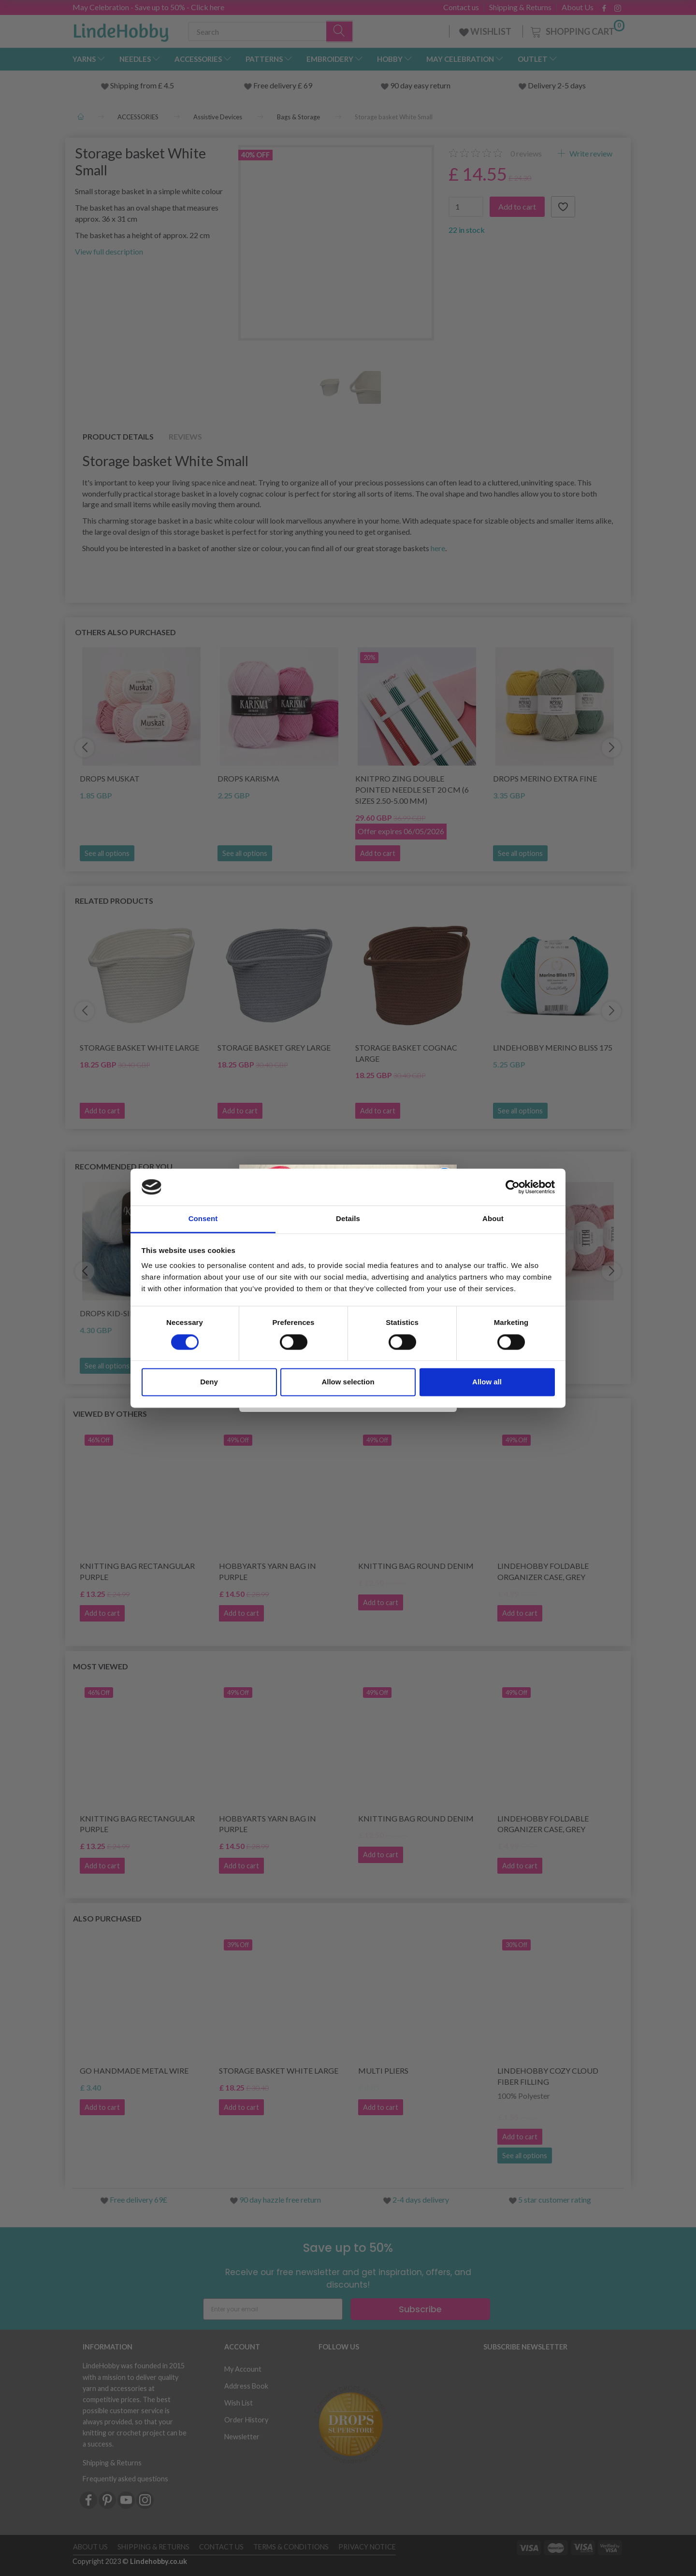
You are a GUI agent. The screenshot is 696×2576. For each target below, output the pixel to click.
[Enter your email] (273, 2309)
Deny (209, 1382)
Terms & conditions (291, 2547)
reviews (526, 153)
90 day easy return (420, 85)
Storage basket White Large (139, 1047)
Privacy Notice (367, 2547)
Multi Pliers (383, 2070)
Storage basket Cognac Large (406, 1053)
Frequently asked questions (125, 2479)
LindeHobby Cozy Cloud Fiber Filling (547, 2076)
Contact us (461, 7)
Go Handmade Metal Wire (134, 2070)
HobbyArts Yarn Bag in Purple (267, 1571)
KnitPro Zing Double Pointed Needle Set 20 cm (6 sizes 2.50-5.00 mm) (412, 789)
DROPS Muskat (110, 778)
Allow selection (347, 1382)
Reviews (185, 436)
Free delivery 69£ (138, 2199)
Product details (118, 436)
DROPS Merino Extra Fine (545, 778)
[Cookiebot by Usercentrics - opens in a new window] (512, 1187)
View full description (109, 251)
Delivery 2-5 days (557, 85)
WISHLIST (486, 31)
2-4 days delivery (420, 2199)
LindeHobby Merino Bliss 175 (552, 1047)
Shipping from (134, 85)
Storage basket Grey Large (274, 1047)
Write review (590, 153)
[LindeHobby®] (121, 29)
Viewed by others (110, 1413)
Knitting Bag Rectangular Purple (137, 1571)
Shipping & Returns (520, 7)
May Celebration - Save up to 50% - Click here (148, 7)
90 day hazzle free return (280, 2199)
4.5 (168, 85)
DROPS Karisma (248, 778)
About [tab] (493, 1219)
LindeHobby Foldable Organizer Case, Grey (543, 1571)
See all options (107, 853)
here (438, 548)
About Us (578, 7)
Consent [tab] (203, 1219)
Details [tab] (348, 1219)
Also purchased (107, 1918)
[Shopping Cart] (576, 30)
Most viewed (100, 1666)
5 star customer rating (554, 2199)
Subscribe (420, 2309)
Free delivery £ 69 (282, 85)
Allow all (487, 1382)
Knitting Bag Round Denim (416, 1565)
